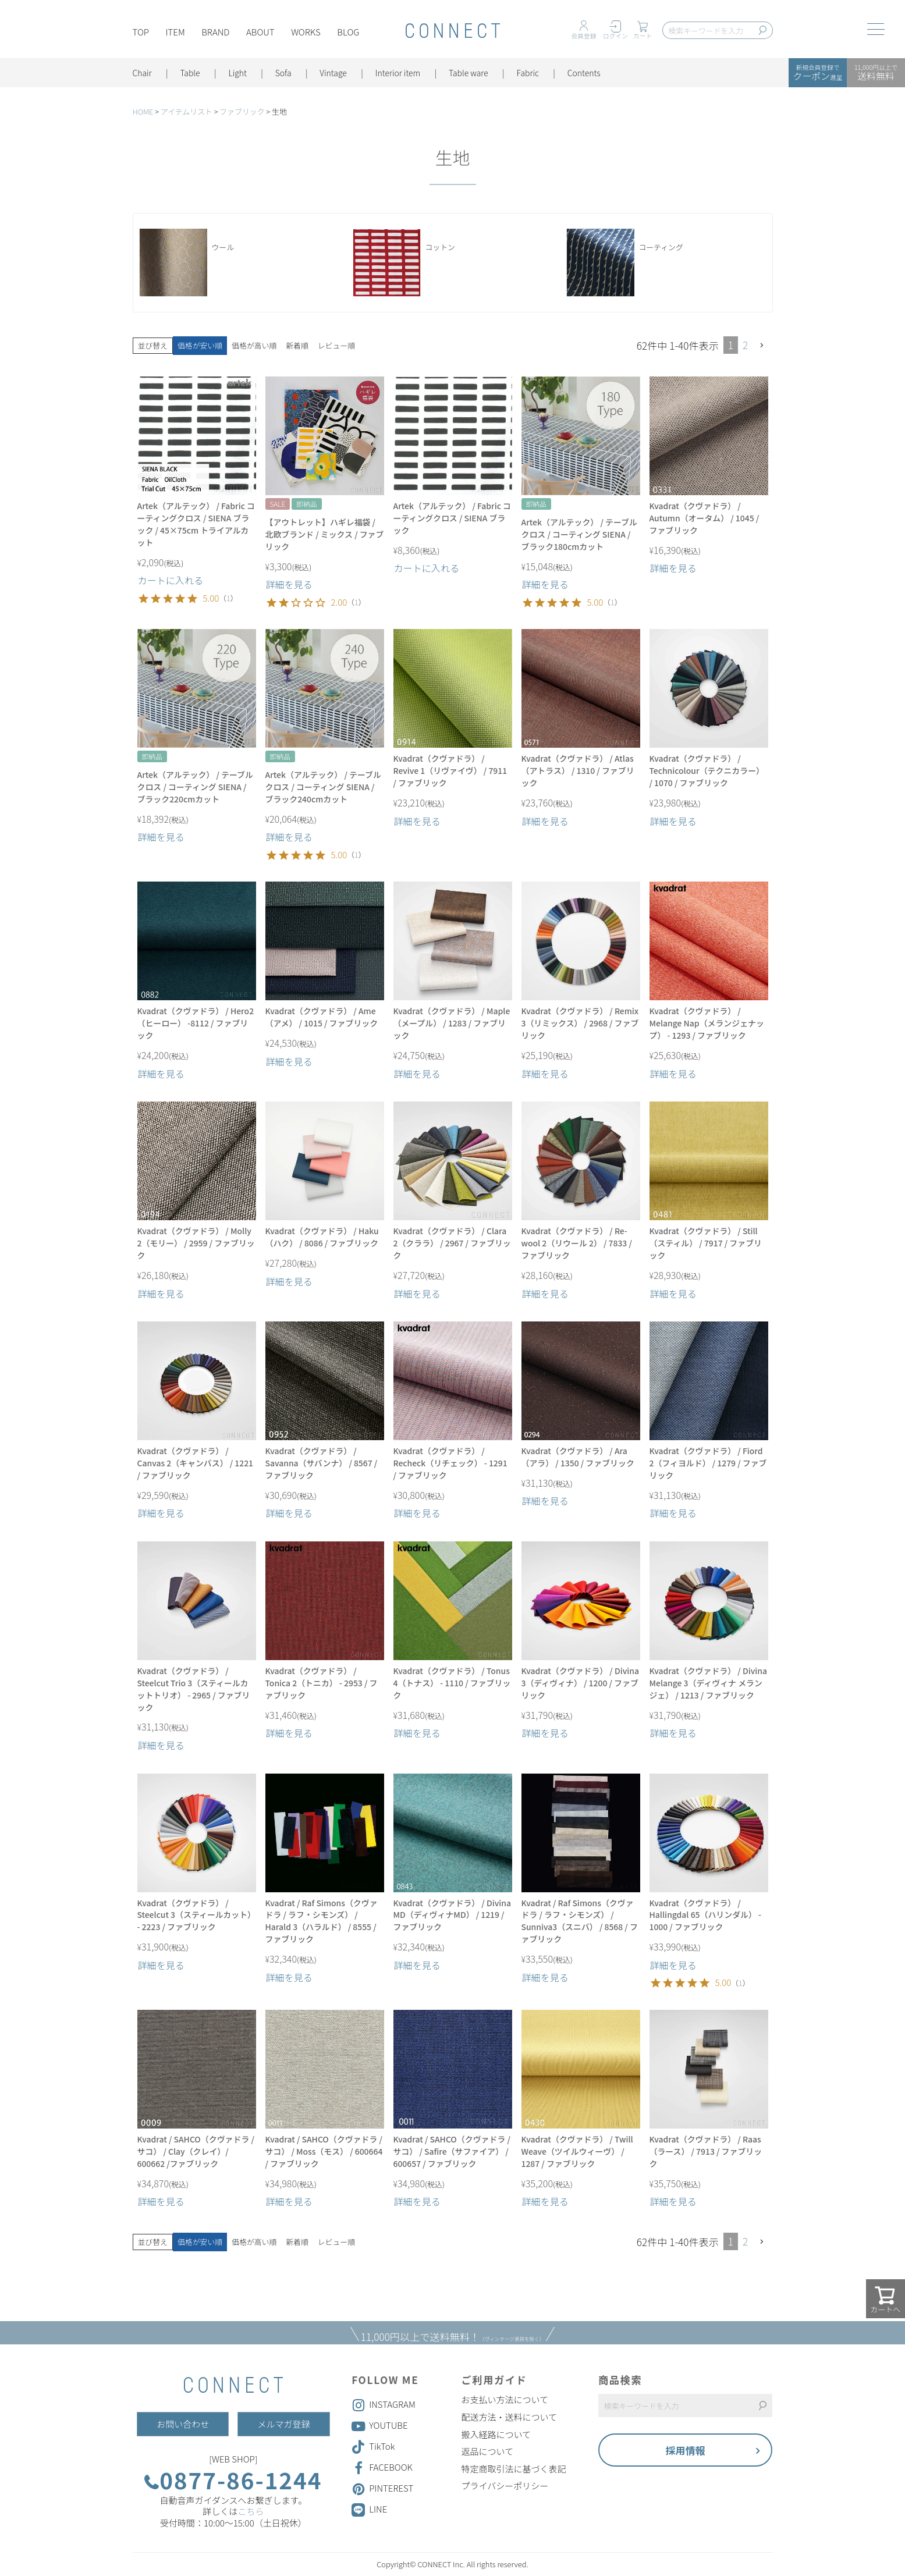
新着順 (297, 345)
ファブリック (241, 111)
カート (642, 35)
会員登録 (583, 35)
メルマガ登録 (283, 2424)
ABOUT (261, 33)
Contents (585, 73)
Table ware (469, 73)
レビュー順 (336, 345)
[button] (762, 345)
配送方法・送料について (510, 2417)
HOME (143, 111)
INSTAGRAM (384, 2405)
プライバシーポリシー (505, 2486)
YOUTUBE (379, 2426)
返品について (488, 2451)
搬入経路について (496, 2434)
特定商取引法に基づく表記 (514, 2469)
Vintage (334, 73)
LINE (378, 2509)
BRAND (216, 33)
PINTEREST (382, 2489)
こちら (250, 2511)
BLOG (349, 33)
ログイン (615, 35)
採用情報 (685, 2450)
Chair (142, 73)
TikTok (373, 2447)
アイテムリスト (186, 111)
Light (238, 73)
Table (190, 73)
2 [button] (745, 344)
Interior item (398, 73)
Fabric (529, 73)
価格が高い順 (254, 345)
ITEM (175, 33)
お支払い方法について (505, 2400)
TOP (141, 33)
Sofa (284, 73)
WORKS (306, 33)
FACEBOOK (382, 2468)
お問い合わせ (183, 2424)
